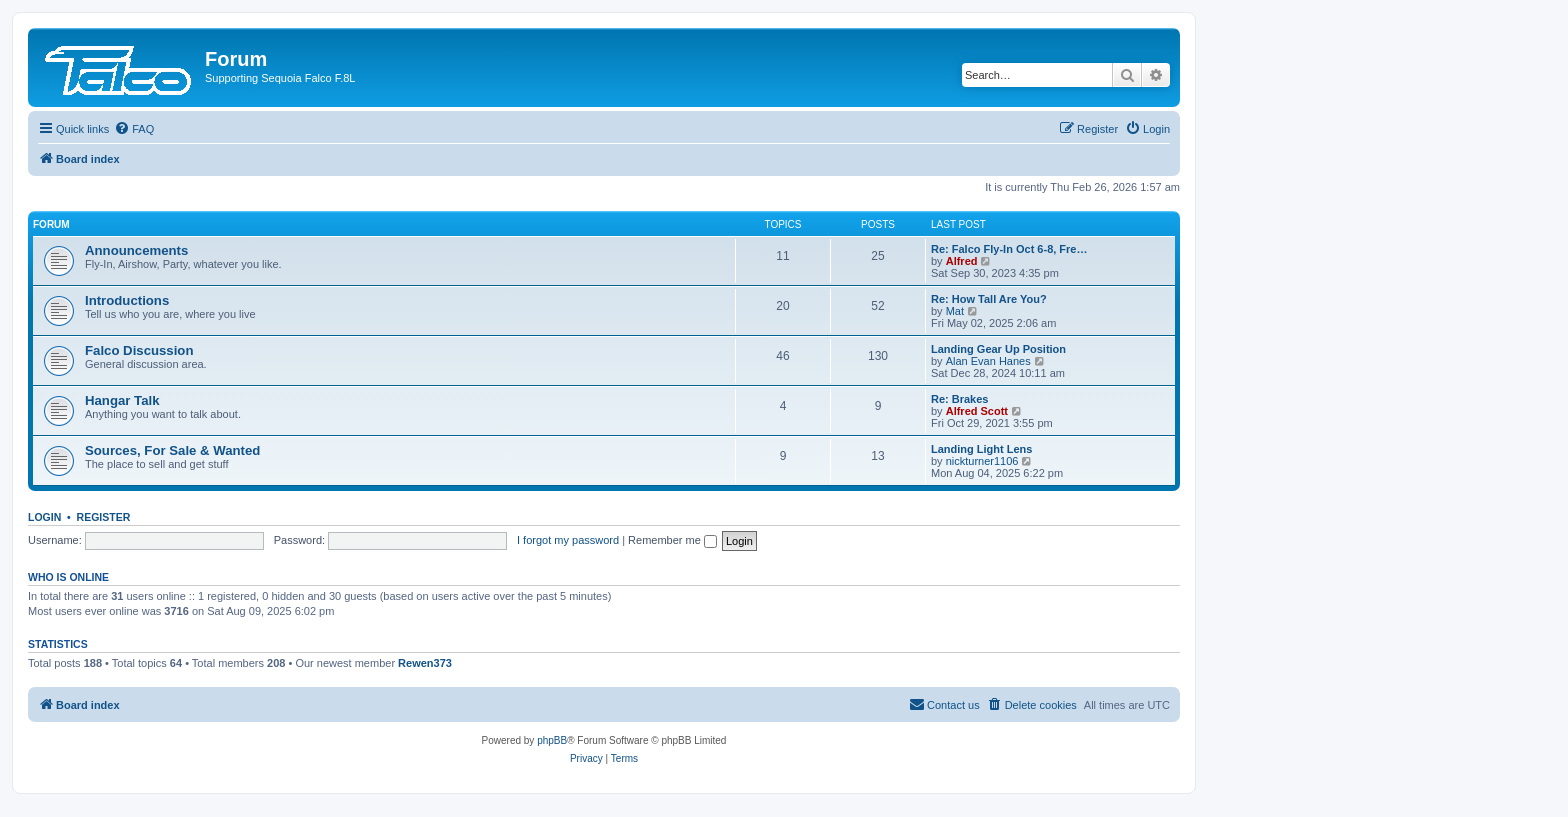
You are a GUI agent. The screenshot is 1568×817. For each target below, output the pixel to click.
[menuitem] (134, 129)
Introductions (127, 300)
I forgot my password (568, 540)
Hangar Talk (122, 400)
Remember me (672, 540)
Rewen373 (425, 663)
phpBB (552, 740)
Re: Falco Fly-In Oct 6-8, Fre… (1009, 249)
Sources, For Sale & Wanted (172, 450)
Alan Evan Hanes (988, 361)
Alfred (962, 261)
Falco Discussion (139, 350)
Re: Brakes (959, 399)
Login (44, 517)
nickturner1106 (982, 461)
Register (104, 517)
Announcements (136, 250)
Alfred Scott (977, 411)
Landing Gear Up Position (998, 349)
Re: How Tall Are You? (989, 299)
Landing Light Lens (981, 449)
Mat (955, 311)
